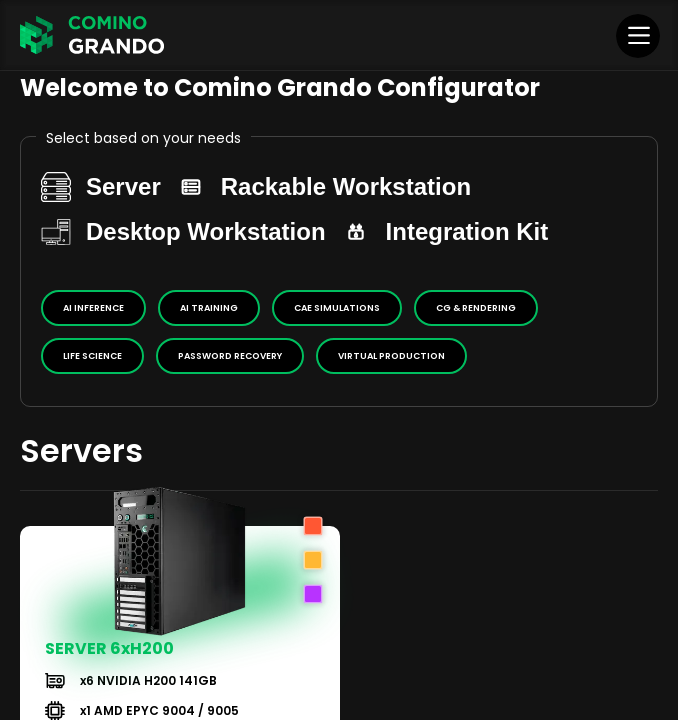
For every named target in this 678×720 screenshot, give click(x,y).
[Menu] (639, 35)
